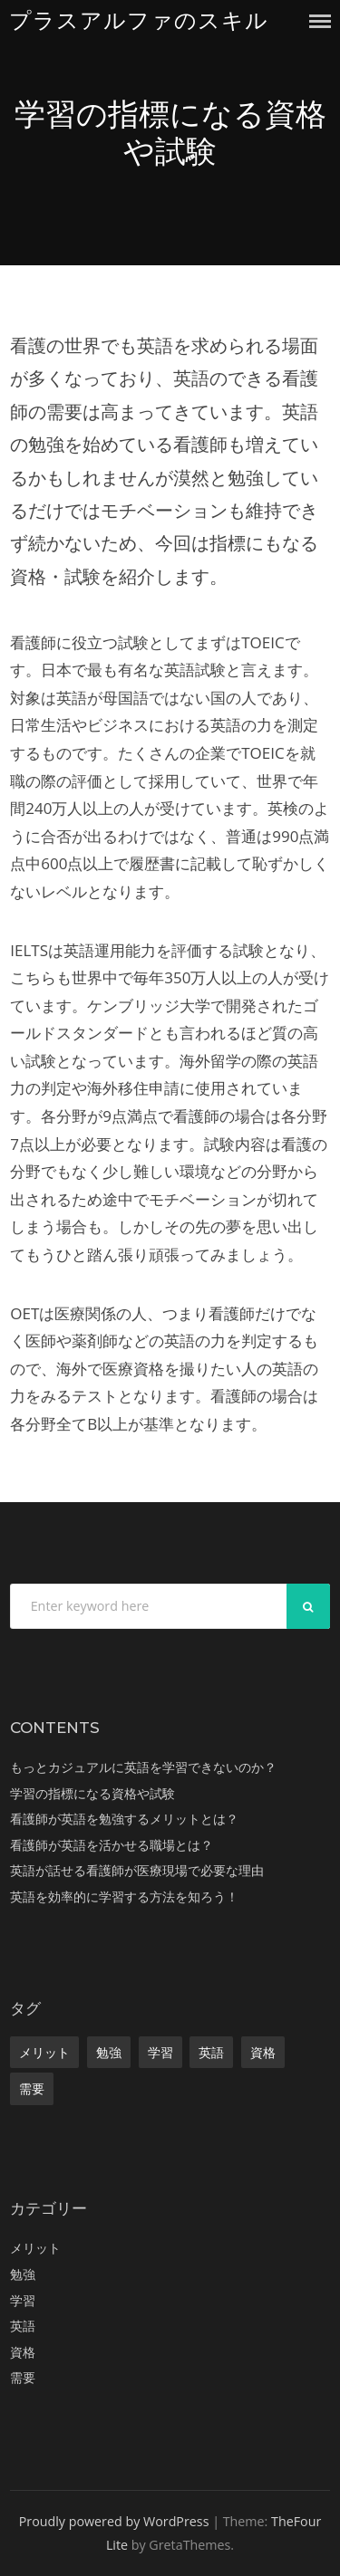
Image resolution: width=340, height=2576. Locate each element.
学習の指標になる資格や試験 (92, 1793)
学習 (160, 2052)
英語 (211, 2052)
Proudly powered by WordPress (114, 2521)
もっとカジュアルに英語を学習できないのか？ (143, 1767)
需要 (31, 2088)
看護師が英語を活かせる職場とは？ (111, 1844)
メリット (44, 2052)
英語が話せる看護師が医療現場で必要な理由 (137, 1870)
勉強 (108, 2052)
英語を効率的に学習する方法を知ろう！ (124, 1896)
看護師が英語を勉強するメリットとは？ (124, 1818)
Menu (320, 21)
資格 (263, 2052)
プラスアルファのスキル (138, 20)
